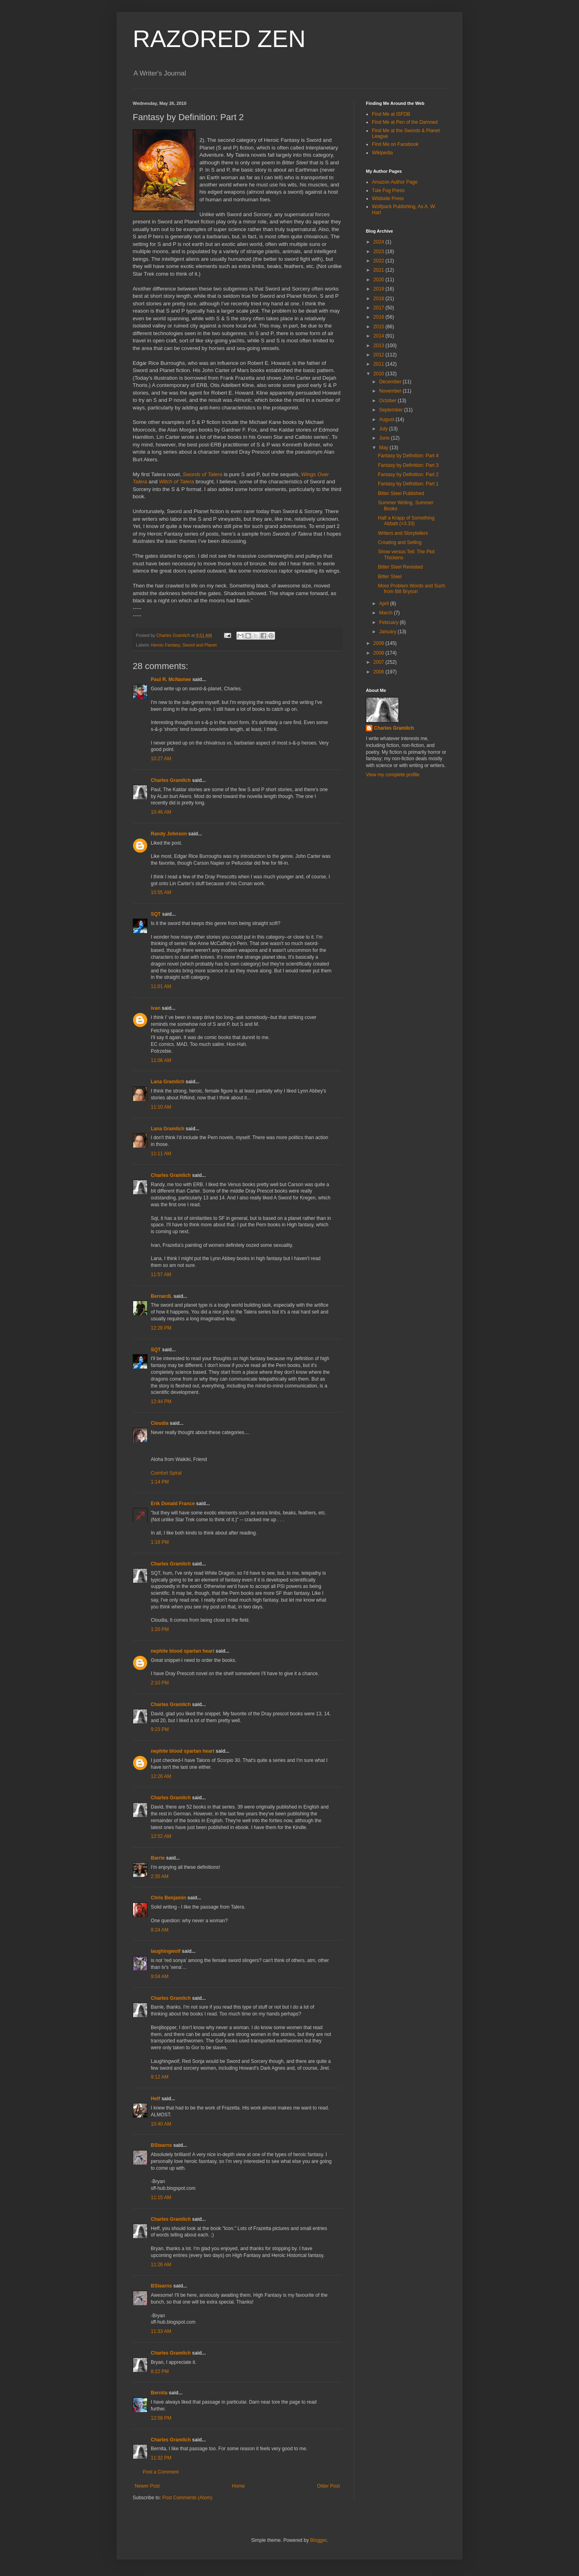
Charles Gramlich (171, 780)
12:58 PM (161, 2418)
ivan (155, 1008)
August (387, 419)
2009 (380, 643)
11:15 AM (161, 2197)
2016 (380, 317)
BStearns (161, 2145)
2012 (380, 355)
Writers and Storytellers (403, 533)
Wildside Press (388, 198)
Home (238, 2486)
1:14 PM (160, 1482)
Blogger (318, 2540)
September (391, 410)
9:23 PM (160, 1729)
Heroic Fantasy (165, 644)
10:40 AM (161, 2124)
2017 (380, 308)
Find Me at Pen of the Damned (404, 122)
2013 (380, 345)
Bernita (159, 2393)
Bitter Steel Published (401, 493)
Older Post (328, 2486)
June (385, 438)
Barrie (158, 1858)
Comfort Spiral (166, 1473)
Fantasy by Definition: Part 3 (408, 465)
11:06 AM (161, 1060)
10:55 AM (161, 892)
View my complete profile (392, 775)
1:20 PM (160, 1629)
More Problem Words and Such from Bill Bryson (411, 588)
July (384, 429)
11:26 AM (161, 2264)
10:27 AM (161, 758)
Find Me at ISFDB (391, 114)
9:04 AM (159, 1976)
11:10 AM (161, 1107)
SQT (156, 914)
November (391, 391)
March (386, 613)
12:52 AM (161, 1836)
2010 (380, 373)
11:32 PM (161, 2458)
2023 (380, 251)
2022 (380, 261)
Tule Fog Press (388, 190)
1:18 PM (160, 1542)
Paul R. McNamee (171, 679)
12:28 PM (161, 1328)
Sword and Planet (200, 644)
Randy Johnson (169, 834)
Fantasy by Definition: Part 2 (408, 474)
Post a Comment (161, 2472)
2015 (380, 326)
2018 (380, 298)
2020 (380, 279)
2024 (380, 242)
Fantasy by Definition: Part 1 (408, 484)
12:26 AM (161, 1776)
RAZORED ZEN (219, 38)
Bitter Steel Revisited (400, 567)
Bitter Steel (390, 576)
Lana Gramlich (167, 1081)
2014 (380, 336)
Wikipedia (382, 153)
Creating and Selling (399, 542)
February (389, 622)
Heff (155, 2098)
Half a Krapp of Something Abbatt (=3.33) (406, 520)
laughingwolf (166, 1951)
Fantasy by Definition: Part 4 (408, 455)
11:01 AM (161, 986)
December (391, 382)
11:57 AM (161, 1274)
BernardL (161, 1296)
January (388, 631)
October (388, 400)
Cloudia (159, 1423)
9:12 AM (159, 2077)
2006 (380, 672)
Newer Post (147, 2486)
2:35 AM (159, 1876)
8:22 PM (160, 2371)
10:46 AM (161, 812)
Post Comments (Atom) (187, 2497)
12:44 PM (161, 1401)
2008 (380, 653)
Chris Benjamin (168, 1898)
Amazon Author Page (394, 182)
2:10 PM (160, 1683)
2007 (380, 662)
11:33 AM (161, 2331)
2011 (380, 364)
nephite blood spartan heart (182, 1651)
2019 (380, 289)
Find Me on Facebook (395, 144)
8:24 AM (159, 1930)
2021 (380, 270)
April (384, 603)
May (384, 447)
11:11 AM (161, 1153)
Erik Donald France (173, 1503)
